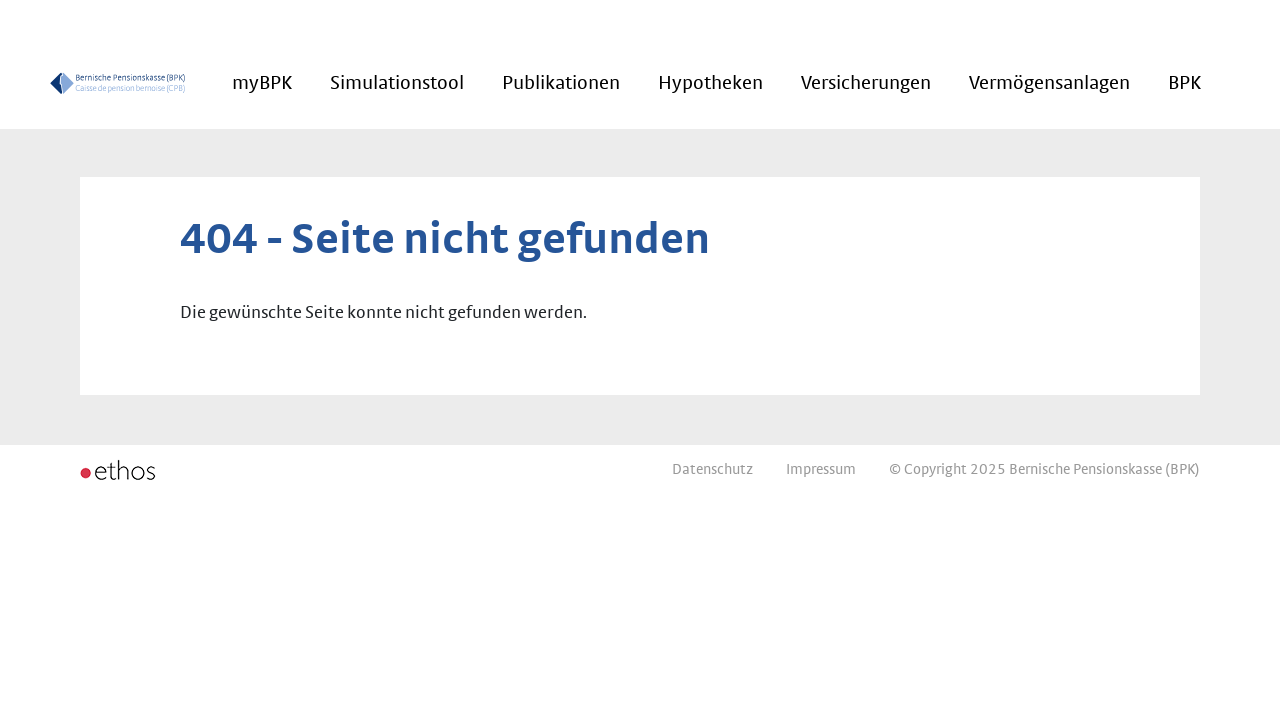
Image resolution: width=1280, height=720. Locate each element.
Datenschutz (712, 469)
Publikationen (561, 83)
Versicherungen (866, 83)
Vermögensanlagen (1049, 83)
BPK (1184, 83)
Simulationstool (397, 83)
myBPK (262, 83)
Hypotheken (710, 83)
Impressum (821, 469)
